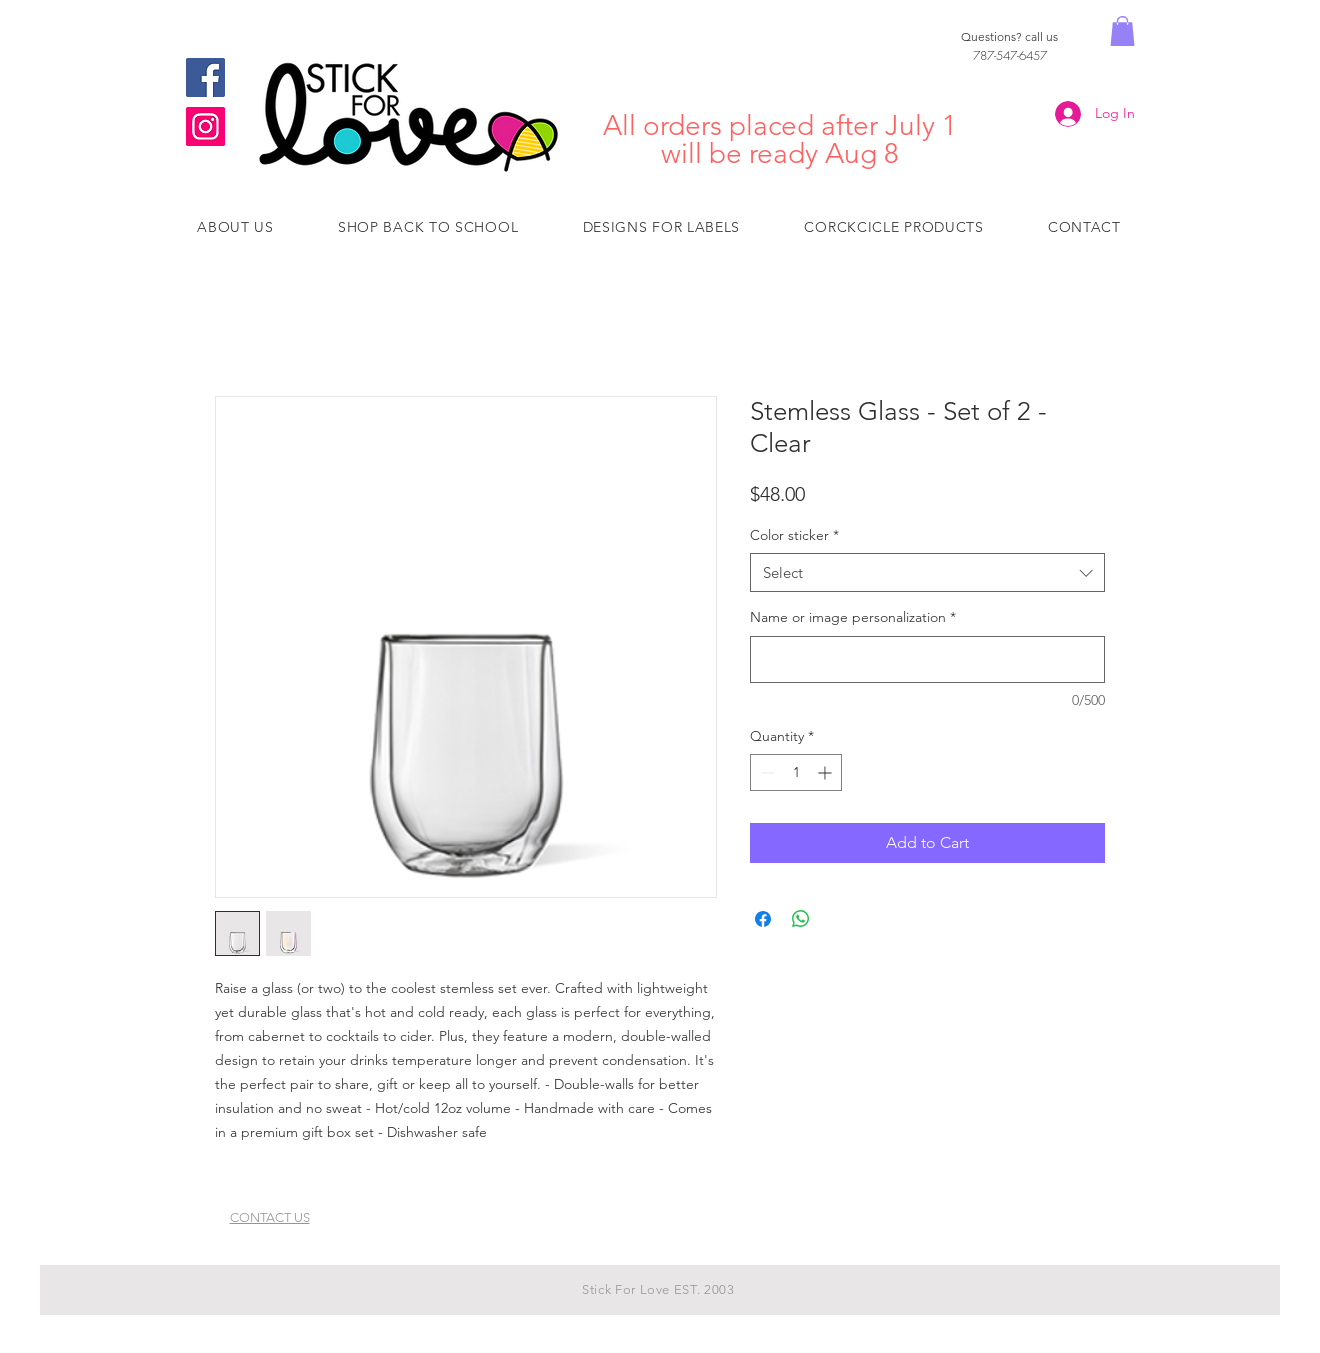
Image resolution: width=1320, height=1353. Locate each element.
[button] (1122, 31)
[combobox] (927, 572)
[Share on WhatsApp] (801, 919)
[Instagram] (205, 126)
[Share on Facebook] (763, 919)
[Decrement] (765, 772)
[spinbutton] (796, 772)
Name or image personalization (853, 617)
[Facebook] (205, 77)
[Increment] (826, 772)
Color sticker (794, 535)
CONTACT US (270, 1217)
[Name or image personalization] (927, 659)
